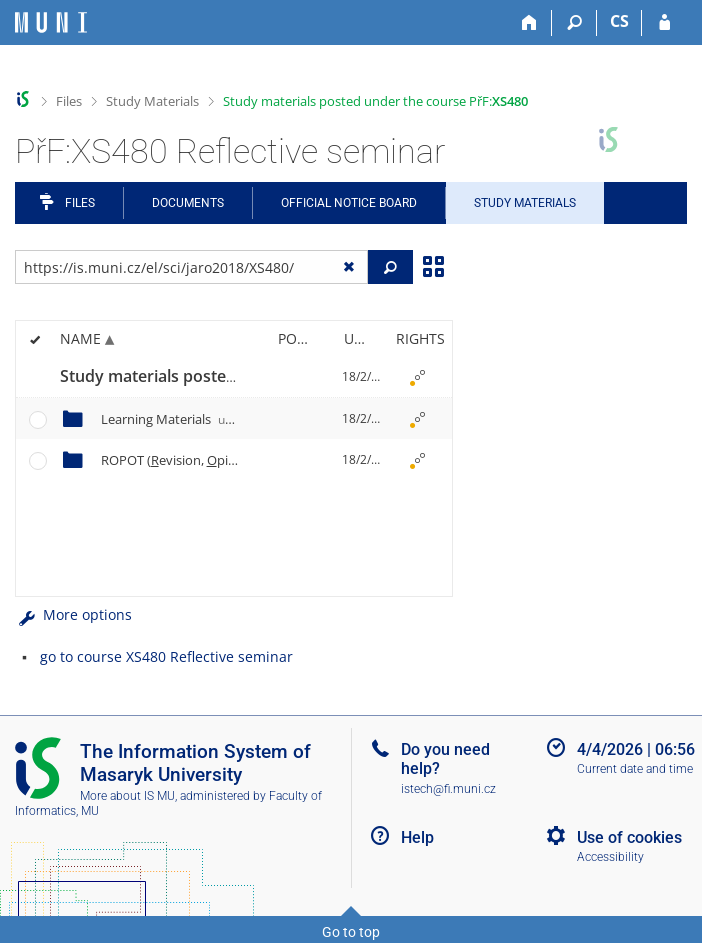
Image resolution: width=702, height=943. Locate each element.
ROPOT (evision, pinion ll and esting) (250, 460)
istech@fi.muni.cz (448, 789)
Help (417, 837)
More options (73, 614)
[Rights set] (417, 377)
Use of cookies (629, 837)
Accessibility (610, 857)
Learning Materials (176, 419)
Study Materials (152, 101)
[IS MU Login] (664, 23)
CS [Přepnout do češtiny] (619, 21)
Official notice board (349, 203)
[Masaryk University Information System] (51, 22)
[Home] (529, 23)
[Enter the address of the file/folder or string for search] (191, 267)
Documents (188, 203)
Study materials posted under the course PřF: (375, 101)
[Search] (574, 23)
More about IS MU (127, 796)
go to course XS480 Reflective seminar (166, 656)
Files (69, 101)
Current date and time (635, 769)
